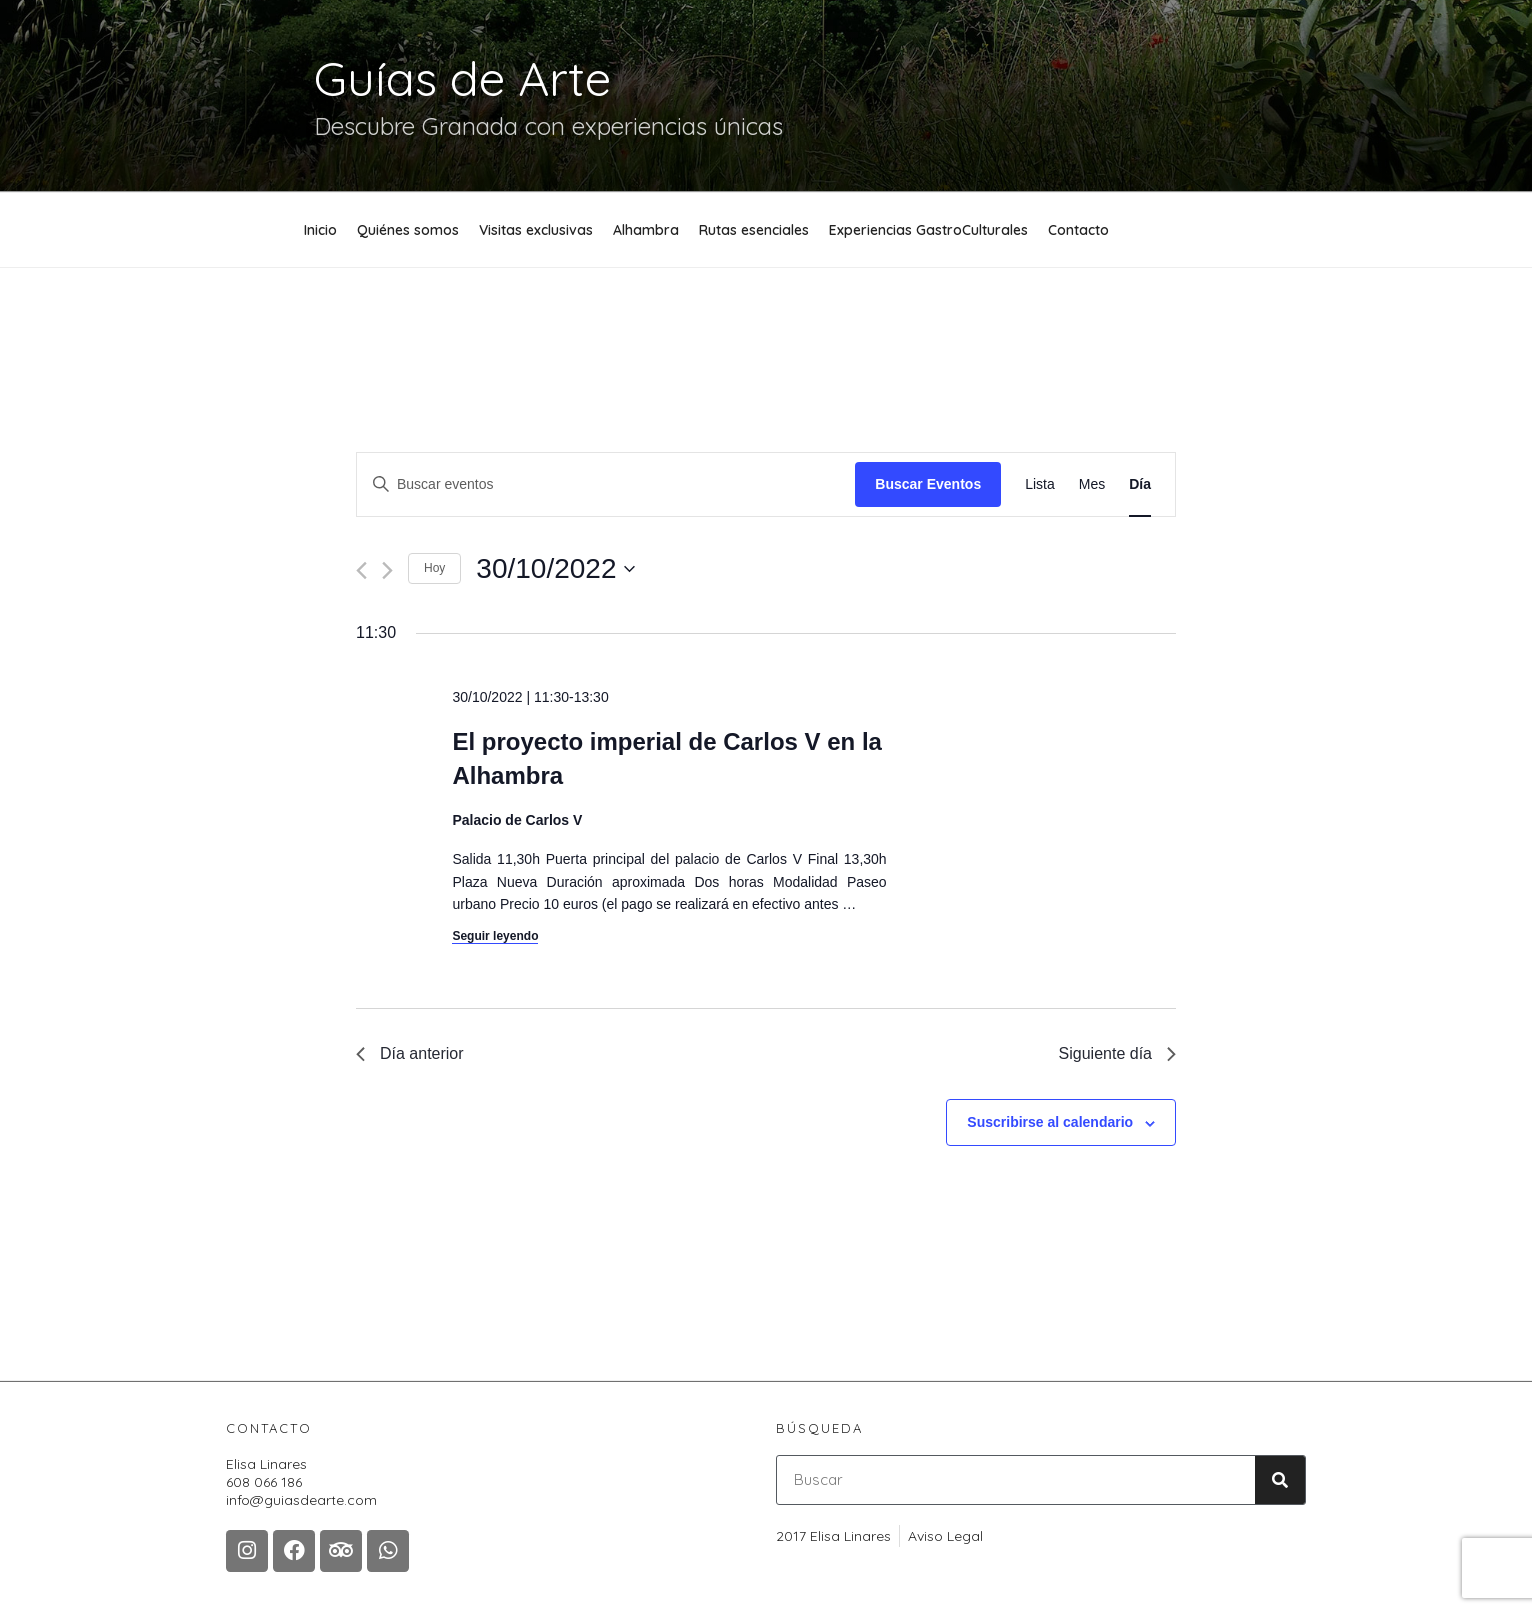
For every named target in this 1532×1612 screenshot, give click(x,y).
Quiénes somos (408, 230)
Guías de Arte (462, 78)
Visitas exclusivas (536, 230)
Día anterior (410, 1053)
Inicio (320, 230)
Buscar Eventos (928, 484)
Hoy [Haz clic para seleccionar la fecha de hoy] (434, 568)
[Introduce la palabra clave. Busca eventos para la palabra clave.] (606, 484)
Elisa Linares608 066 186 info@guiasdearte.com (301, 1482)
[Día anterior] (361, 570)
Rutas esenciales (754, 230)
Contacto (1078, 230)
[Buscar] (1280, 1480)
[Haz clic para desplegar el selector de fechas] (555, 569)
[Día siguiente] (387, 570)
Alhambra (646, 230)
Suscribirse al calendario (1050, 1122)
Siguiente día (1117, 1053)
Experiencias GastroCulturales (928, 230)
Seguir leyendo (495, 936)
